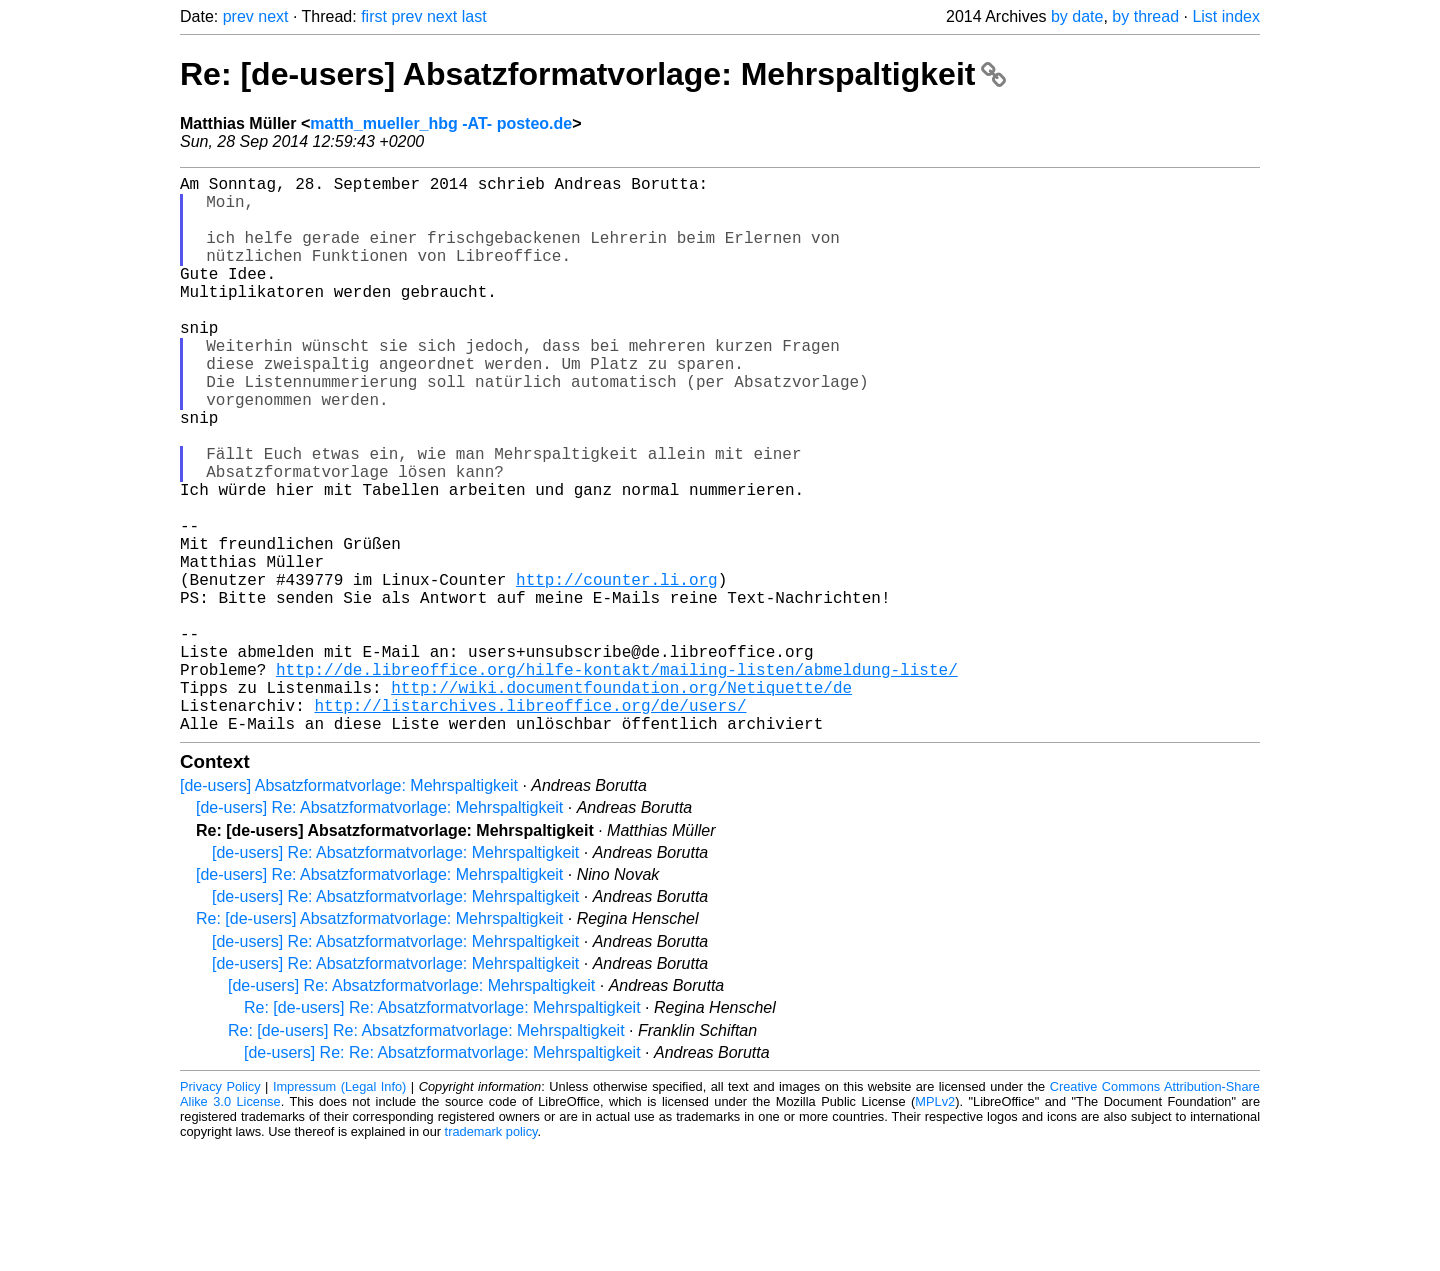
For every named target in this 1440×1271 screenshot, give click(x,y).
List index (1226, 16)
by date (1077, 16)
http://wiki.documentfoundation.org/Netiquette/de (621, 803)
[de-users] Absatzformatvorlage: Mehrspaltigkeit (349, 909)
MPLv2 (935, 1225)
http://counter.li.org (617, 671)
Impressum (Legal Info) (339, 1210)
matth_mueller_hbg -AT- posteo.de (441, 123)
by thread (1145, 16)
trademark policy (491, 1255)
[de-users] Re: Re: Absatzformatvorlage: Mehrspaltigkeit (442, 1176)
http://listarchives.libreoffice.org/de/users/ (530, 825)
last (474, 16)
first (374, 16)
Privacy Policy (220, 1210)
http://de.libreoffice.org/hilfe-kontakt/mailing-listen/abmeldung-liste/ (617, 781)
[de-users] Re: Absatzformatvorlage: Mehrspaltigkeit (379, 931)
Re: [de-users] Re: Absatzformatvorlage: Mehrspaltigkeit (442, 1131)
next (273, 16)
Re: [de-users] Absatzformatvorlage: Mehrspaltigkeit (593, 74)
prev (238, 16)
